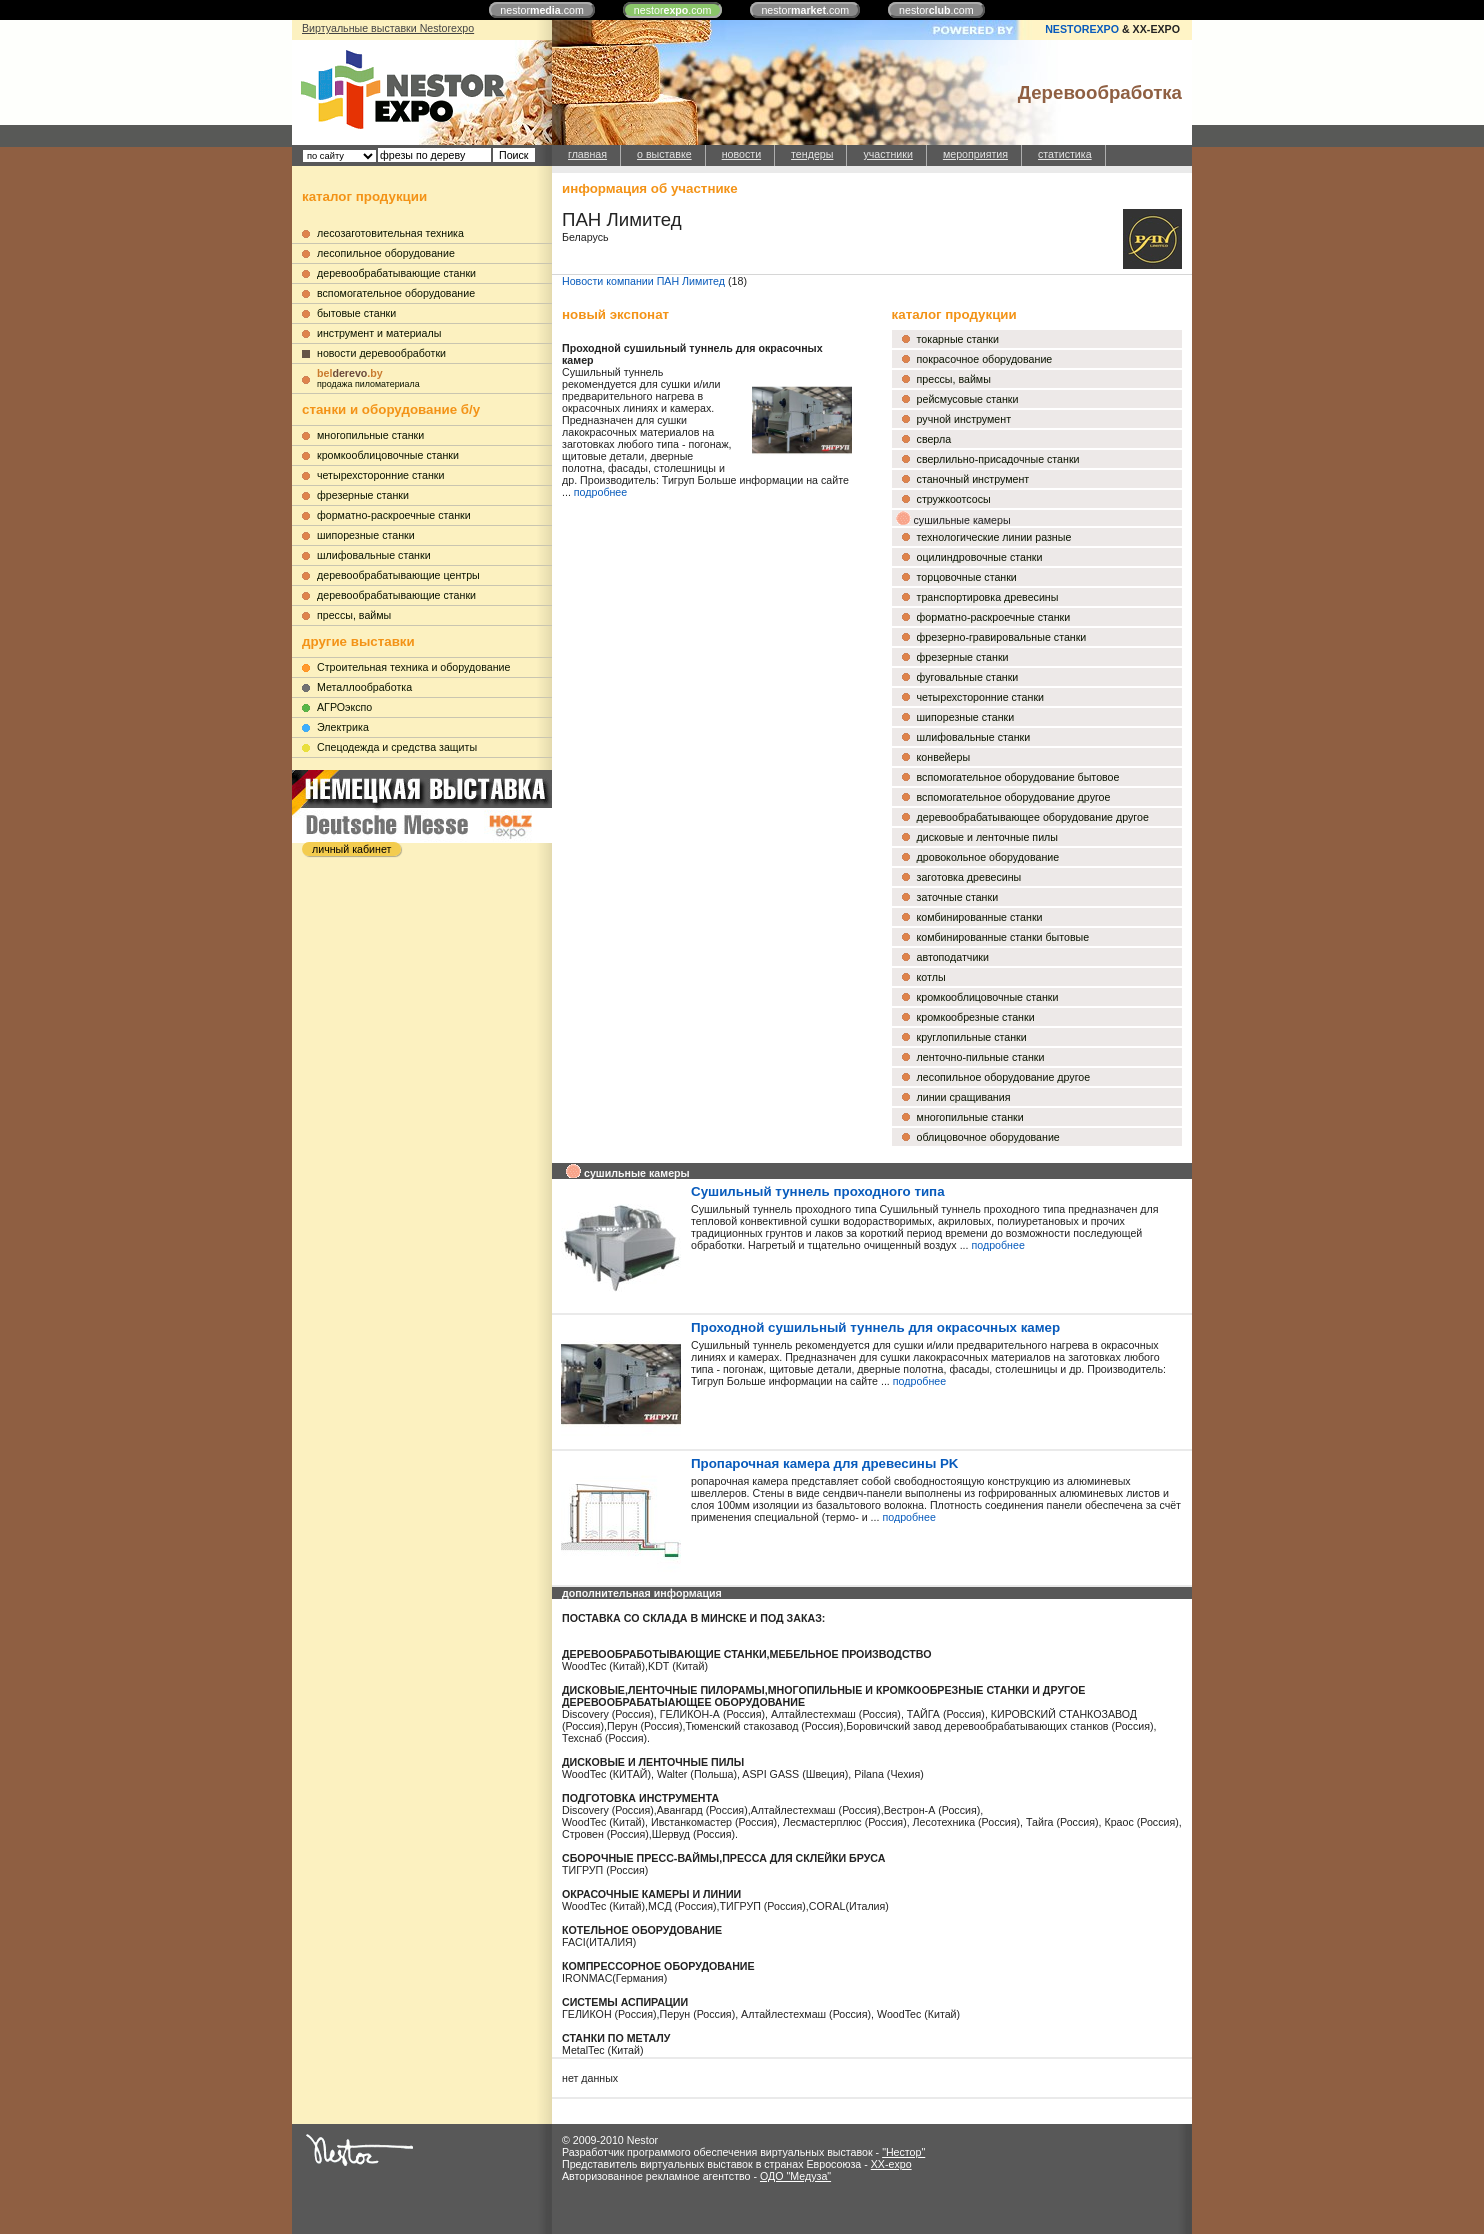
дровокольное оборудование (988, 857)
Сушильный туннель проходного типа (818, 1191)
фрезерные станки (363, 495)
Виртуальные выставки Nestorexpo (388, 28)
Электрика (343, 727)
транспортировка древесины (988, 597)
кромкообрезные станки (976, 1017)
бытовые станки (356, 313)
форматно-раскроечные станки (394, 515)
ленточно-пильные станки (981, 1057)
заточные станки (958, 897)
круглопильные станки (972, 1037)
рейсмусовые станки (968, 399)
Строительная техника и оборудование (413, 667)
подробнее (600, 492)
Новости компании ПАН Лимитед (643, 281)
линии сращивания (964, 1097)
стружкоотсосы (954, 499)
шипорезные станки (366, 535)
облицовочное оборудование (988, 1137)
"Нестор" (903, 2152)
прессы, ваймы (354, 615)
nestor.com (542, 10)
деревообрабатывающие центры (398, 575)
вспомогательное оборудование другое (1014, 797)
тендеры (812, 154)
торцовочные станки (967, 577)
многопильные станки (370, 435)
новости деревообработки (381, 353)
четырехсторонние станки (381, 475)
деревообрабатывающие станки (396, 273)
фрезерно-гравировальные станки (1002, 637)
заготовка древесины (969, 877)
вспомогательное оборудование (396, 293)
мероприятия (975, 154)
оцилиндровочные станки (980, 557)
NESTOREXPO (1082, 29)
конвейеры (944, 757)
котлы (931, 977)
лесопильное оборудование (386, 253)
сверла (934, 439)
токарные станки (958, 339)
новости (741, 154)
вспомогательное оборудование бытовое (1018, 777)
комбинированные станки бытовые (1003, 937)
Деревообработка (1100, 92)
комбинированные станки (980, 917)
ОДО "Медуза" (795, 2176)
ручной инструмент (964, 419)
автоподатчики (953, 957)
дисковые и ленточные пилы (987, 837)
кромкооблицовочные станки (388, 455)
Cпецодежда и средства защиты (397, 747)
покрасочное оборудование (985, 359)
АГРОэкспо (344, 707)
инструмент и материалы (379, 333)
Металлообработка (364, 687)
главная (587, 154)
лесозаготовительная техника (390, 233)
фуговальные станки (968, 677)
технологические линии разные (994, 537)
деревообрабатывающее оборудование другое (1033, 817)
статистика (1065, 154)
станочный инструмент (973, 479)
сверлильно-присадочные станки (998, 459)
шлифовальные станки (374, 555)
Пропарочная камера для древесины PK (825, 1463)
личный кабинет (351, 849)
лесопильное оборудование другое (1004, 1077)
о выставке (664, 154)
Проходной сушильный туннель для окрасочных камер (875, 1327)
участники (887, 154)
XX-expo (891, 2164)
